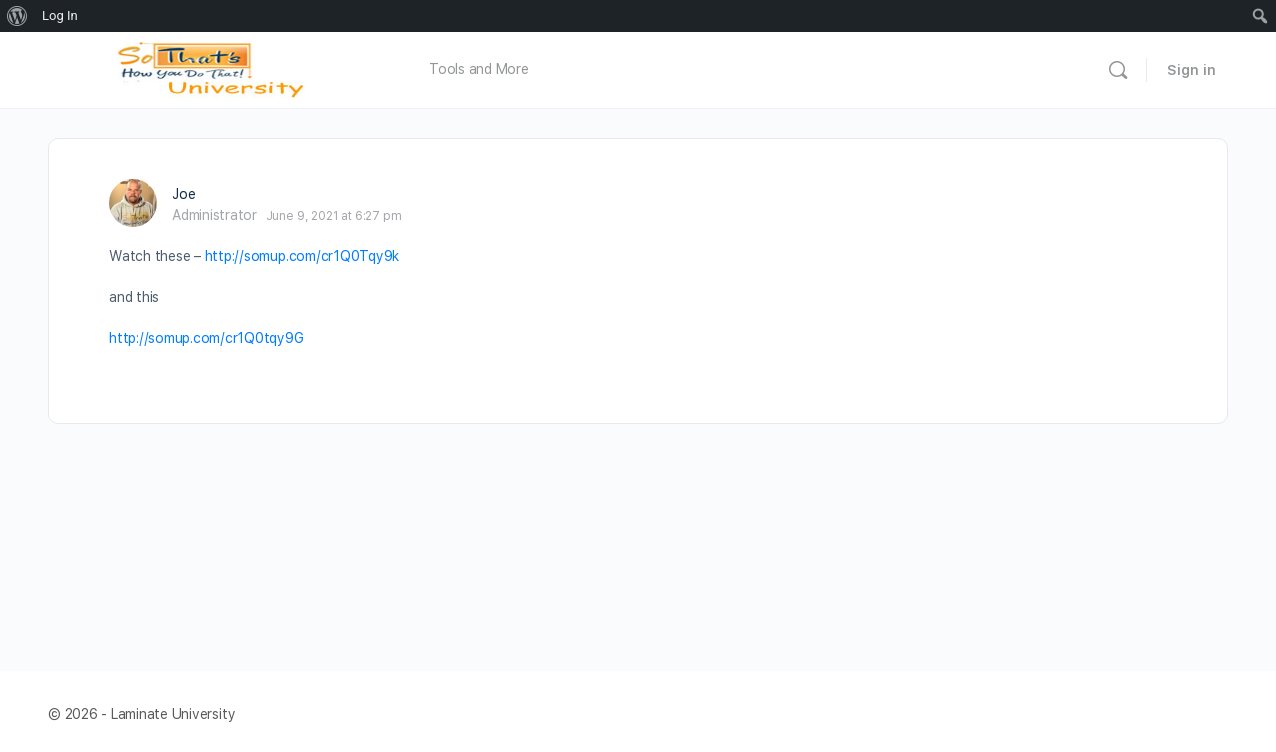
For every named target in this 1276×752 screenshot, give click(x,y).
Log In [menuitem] (60, 15)
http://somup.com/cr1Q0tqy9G (206, 338)
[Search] (1118, 70)
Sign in (1191, 70)
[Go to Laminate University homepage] (216, 67)
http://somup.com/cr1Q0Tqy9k (302, 256)
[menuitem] (17, 16)
